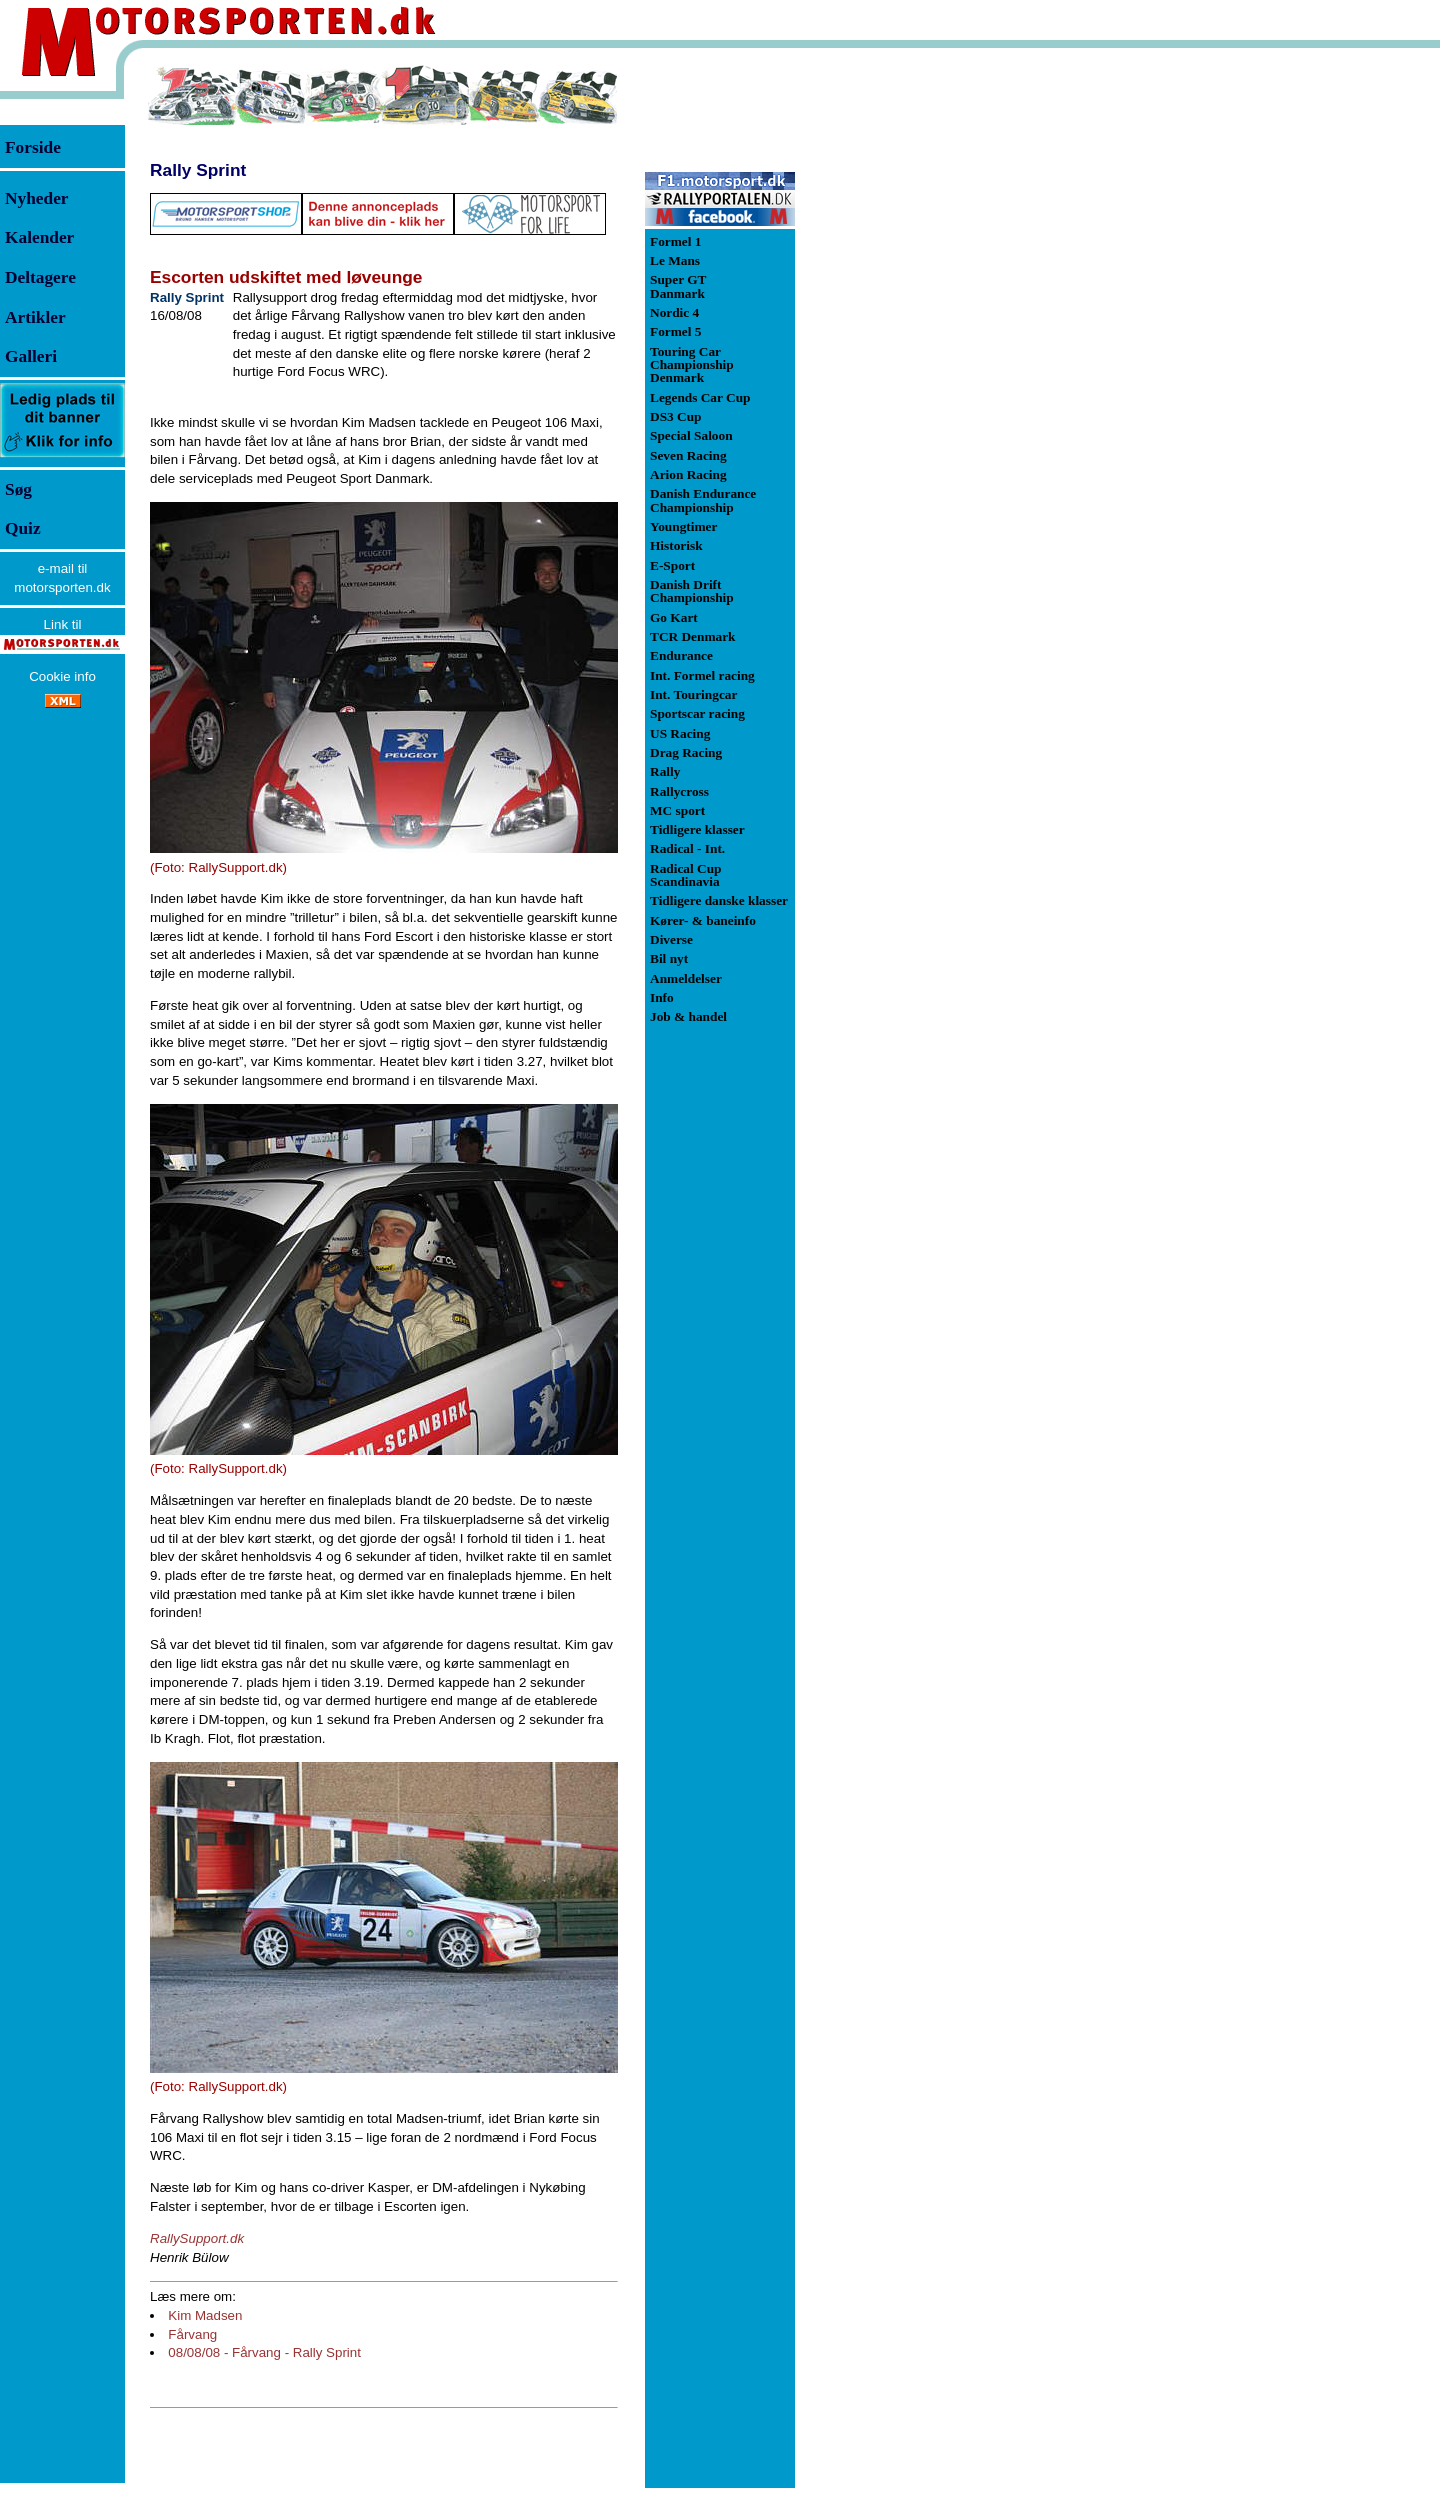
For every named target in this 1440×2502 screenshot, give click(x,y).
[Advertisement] (900, 364)
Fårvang (192, 2334)
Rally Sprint (198, 170)
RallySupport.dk (197, 2238)
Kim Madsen (205, 2315)
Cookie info (62, 676)
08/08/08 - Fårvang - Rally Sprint (264, 2352)
